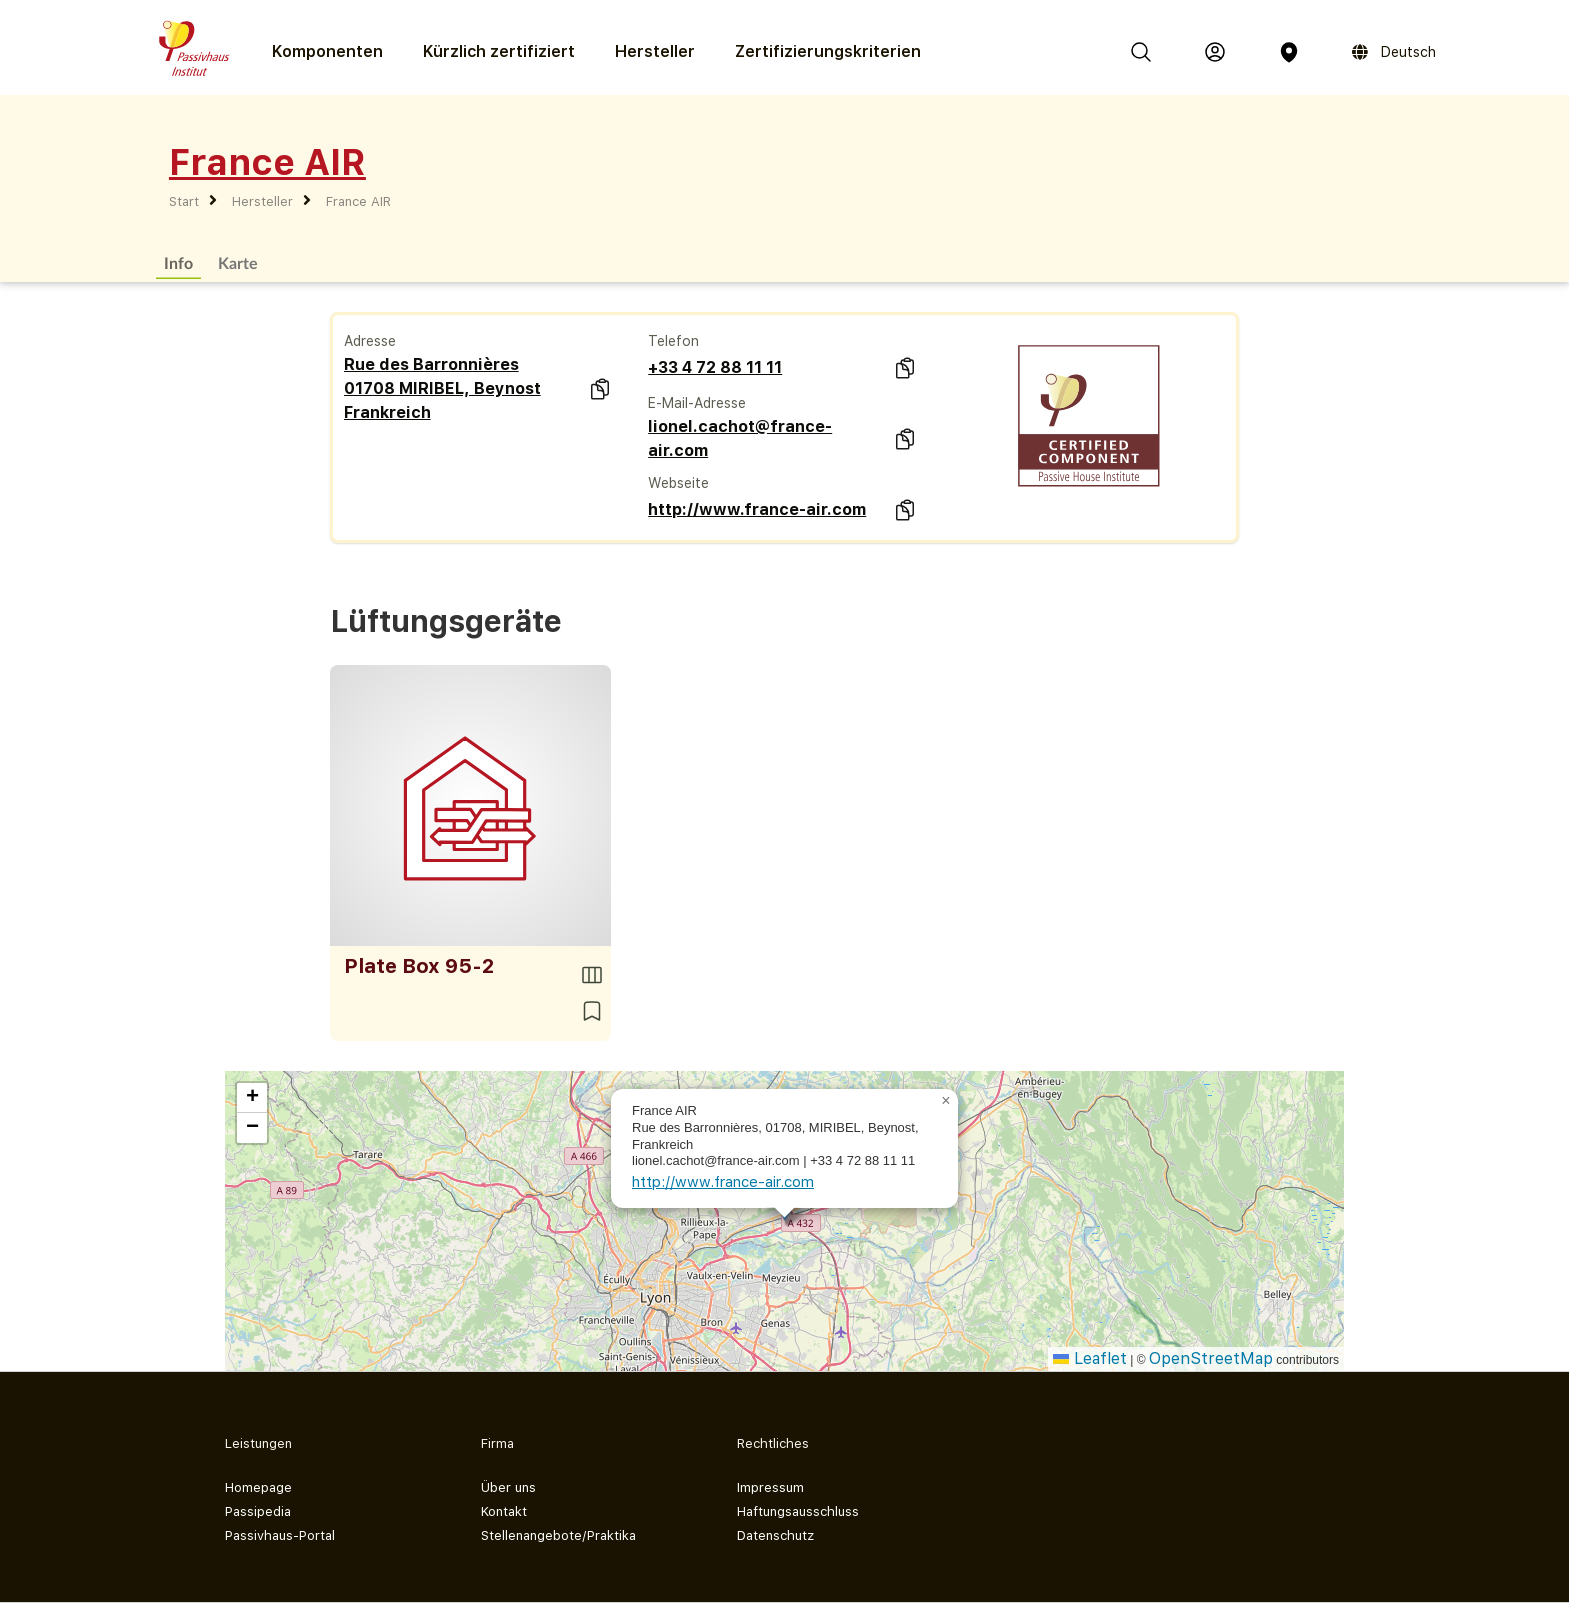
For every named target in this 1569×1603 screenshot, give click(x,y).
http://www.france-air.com (757, 509)
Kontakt (504, 1511)
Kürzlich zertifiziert (499, 51)
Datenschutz (775, 1535)
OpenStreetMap (1211, 1358)
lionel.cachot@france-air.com (740, 438)
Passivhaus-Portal (280, 1535)
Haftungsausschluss (798, 1511)
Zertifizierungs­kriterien (828, 51)
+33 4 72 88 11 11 (715, 367)
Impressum (770, 1487)
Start (184, 201)
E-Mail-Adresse (697, 403)
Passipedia (258, 1511)
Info (178, 262)
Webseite (678, 483)
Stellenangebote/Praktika (558, 1535)
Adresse (370, 341)
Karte (238, 262)
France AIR (358, 201)
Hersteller (655, 51)
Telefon (673, 341)
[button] (946, 1101)
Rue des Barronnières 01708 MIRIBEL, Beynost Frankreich (442, 388)
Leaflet (1090, 1358)
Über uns (508, 1487)
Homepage (258, 1487)
